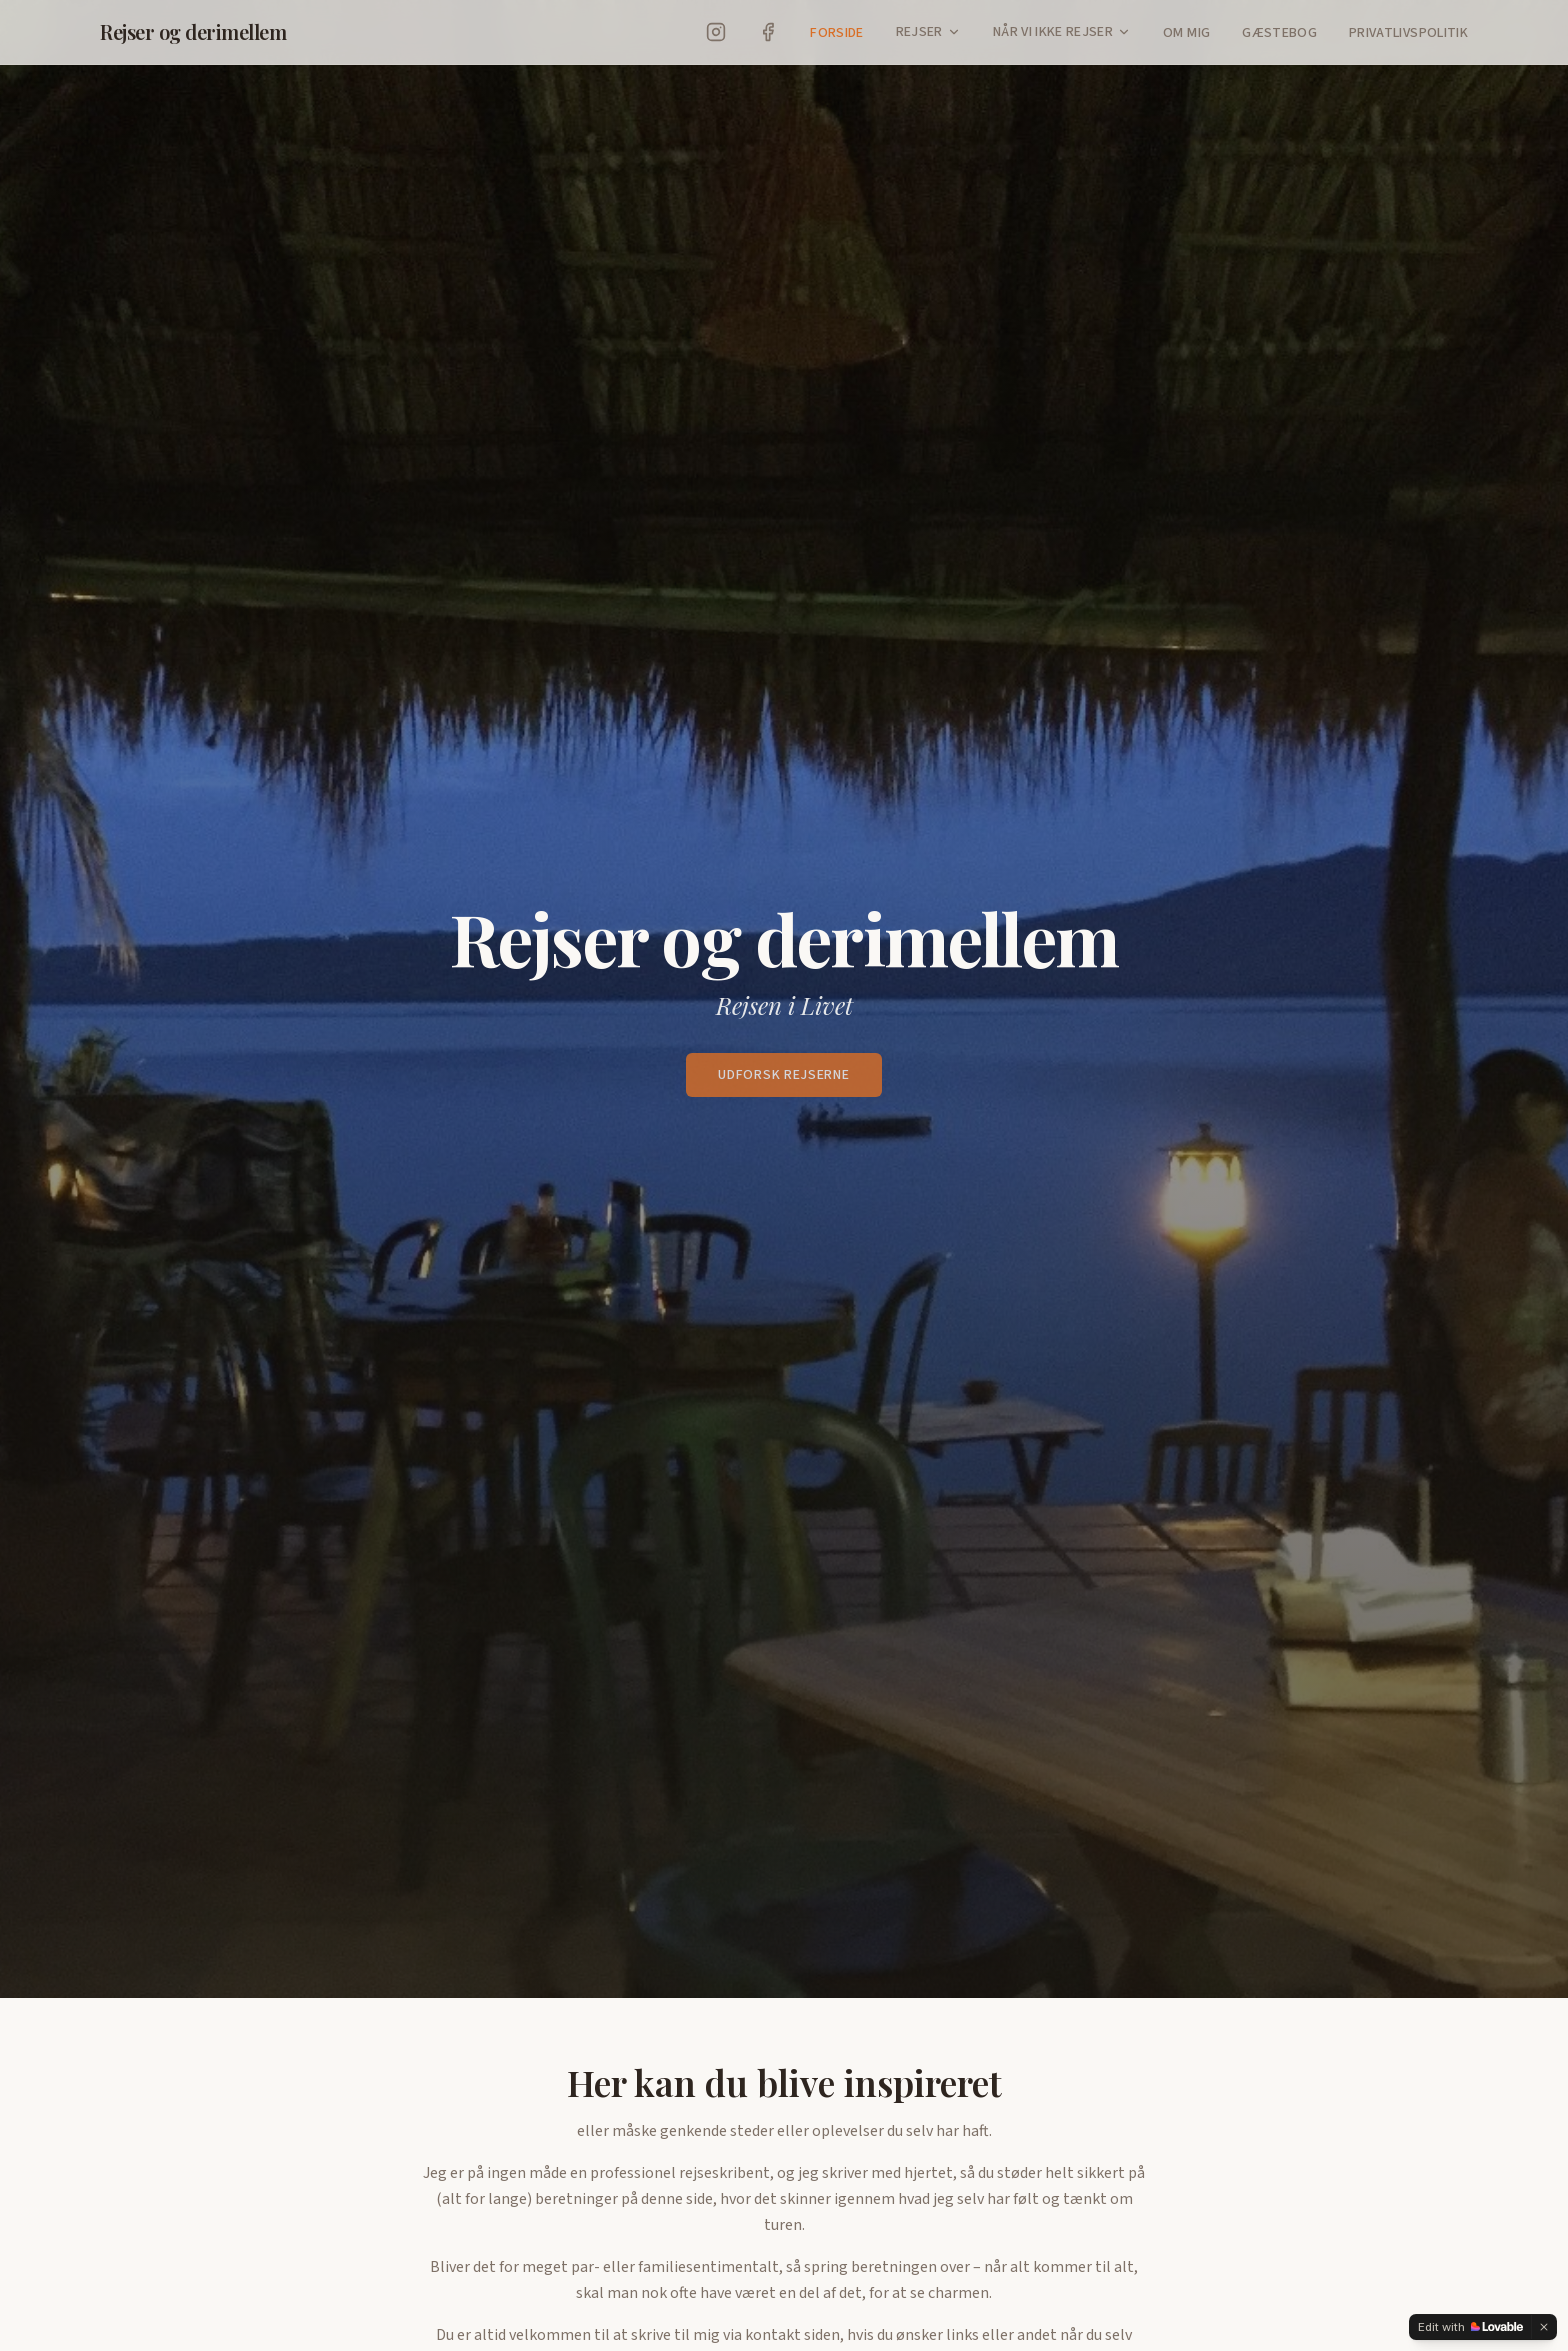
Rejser (919, 32)
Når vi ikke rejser (1053, 32)
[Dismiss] (1544, 2327)
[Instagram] (716, 32)
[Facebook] (768, 32)
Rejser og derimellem (193, 31)
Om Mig (1186, 33)
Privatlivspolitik (1408, 33)
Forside (836, 33)
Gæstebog (1279, 33)
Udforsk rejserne (783, 1075)
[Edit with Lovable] (1470, 2327)
